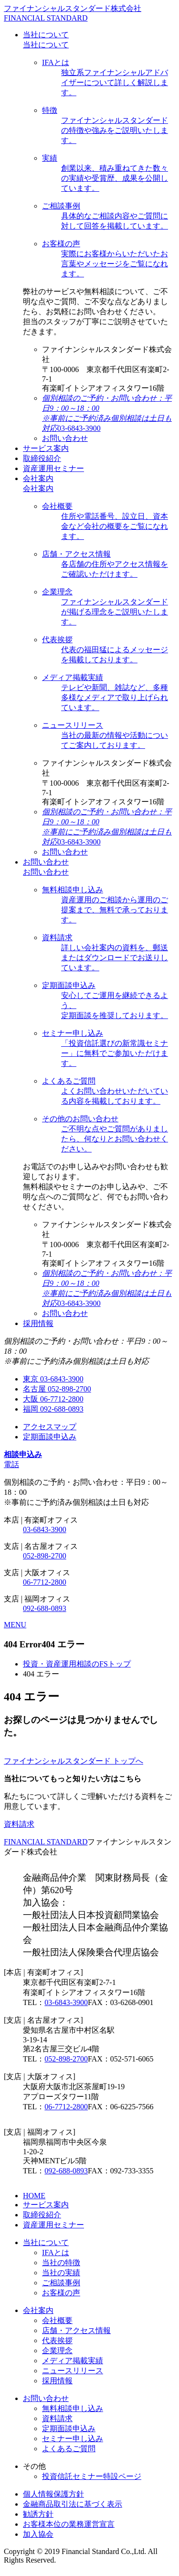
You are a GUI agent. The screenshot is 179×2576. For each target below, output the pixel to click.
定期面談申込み (68, 2428)
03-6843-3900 (44, 1529)
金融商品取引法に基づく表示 (72, 2504)
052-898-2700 (44, 1556)
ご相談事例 (61, 2283)
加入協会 (38, 2534)
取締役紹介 (42, 2215)
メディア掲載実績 (72, 2361)
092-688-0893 (44, 1608)
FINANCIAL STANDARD (45, 1842)
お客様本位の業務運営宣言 (69, 2524)
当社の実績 (61, 2273)
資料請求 (19, 1824)
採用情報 (57, 2381)
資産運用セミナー (53, 2225)
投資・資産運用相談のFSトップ (77, 1664)
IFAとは (55, 2252)
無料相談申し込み (72, 2408)
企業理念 (57, 2350)
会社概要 (57, 2320)
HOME (34, 2196)
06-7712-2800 (44, 1582)
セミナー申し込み (72, 2438)
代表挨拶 (57, 2340)
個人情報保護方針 (53, 2494)
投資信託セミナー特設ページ (91, 2476)
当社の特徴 (61, 2262)
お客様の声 (61, 2293)
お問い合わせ (46, 872)
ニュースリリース (72, 2371)
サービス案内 (46, 2205)
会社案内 (38, 488)
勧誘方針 (38, 2514)
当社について (46, 45)
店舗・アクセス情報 (76, 2330)
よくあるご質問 (68, 2448)
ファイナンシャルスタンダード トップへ (73, 1761)
